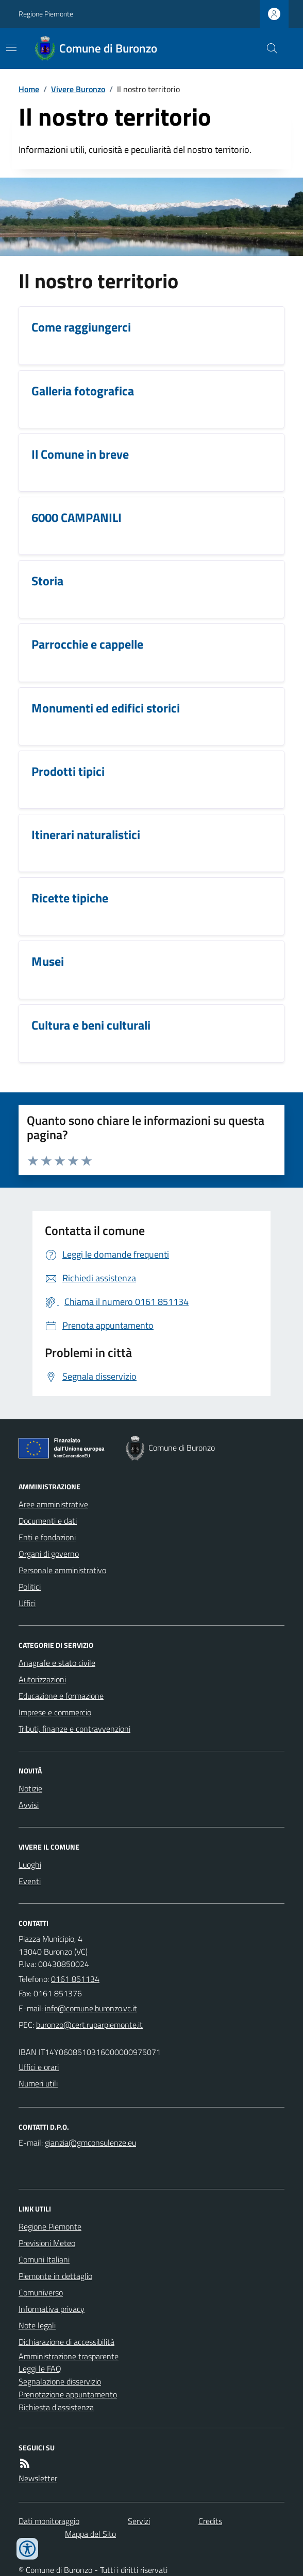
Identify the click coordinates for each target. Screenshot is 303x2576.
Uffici (27, 1603)
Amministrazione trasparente (69, 2356)
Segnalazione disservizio (60, 2381)
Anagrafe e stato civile (57, 1663)
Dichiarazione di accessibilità (66, 2342)
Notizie (30, 1788)
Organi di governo (49, 1553)
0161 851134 (75, 1979)
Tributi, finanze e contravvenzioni (74, 1728)
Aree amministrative (53, 1504)
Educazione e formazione (61, 1696)
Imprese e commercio (55, 1712)
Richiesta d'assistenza (56, 2407)
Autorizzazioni (42, 1679)
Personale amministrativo (62, 1570)
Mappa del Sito (90, 2534)
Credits (210, 2521)
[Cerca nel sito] (267, 48)
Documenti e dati (48, 1521)
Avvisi (29, 1805)
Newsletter (38, 2478)
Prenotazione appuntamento (68, 2394)
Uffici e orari (39, 2067)
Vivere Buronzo (78, 89)
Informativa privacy (52, 2309)
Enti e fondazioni (47, 1537)
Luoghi (30, 1864)
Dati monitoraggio (49, 2521)
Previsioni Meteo (47, 2243)
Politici (30, 1586)
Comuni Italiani (44, 2259)
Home (29, 89)
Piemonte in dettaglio (55, 2276)
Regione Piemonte (46, 13)
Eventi (30, 1881)
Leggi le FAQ (40, 2368)
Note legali (37, 2325)
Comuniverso (41, 2292)
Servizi (139, 2521)
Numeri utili (38, 2083)
